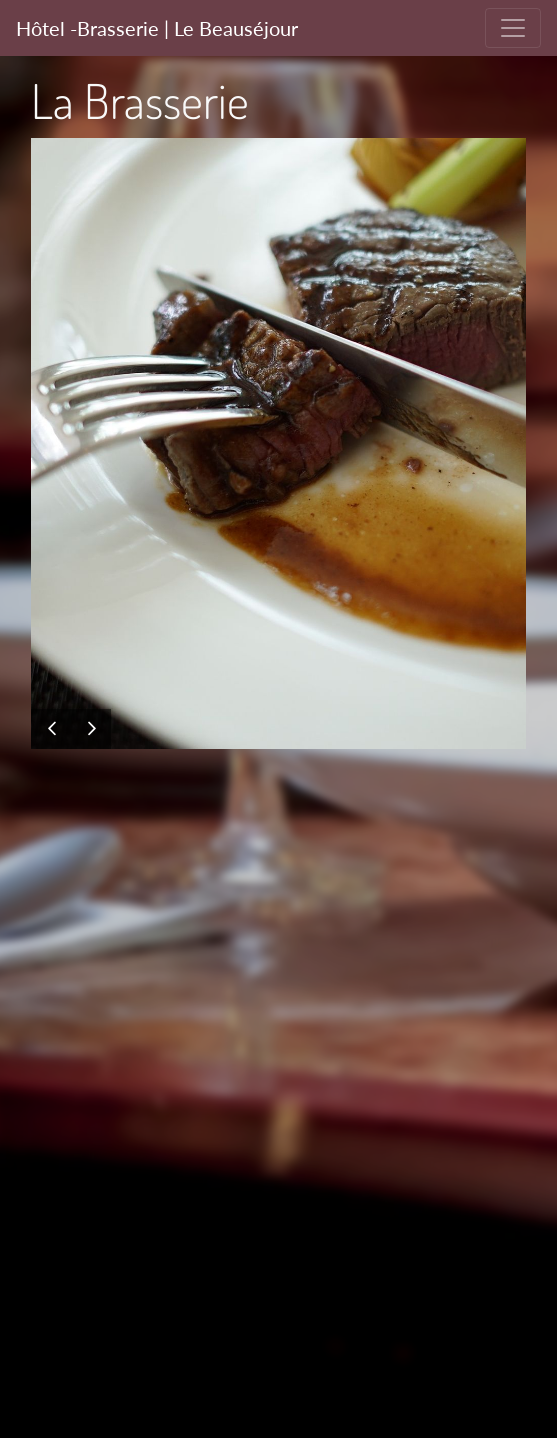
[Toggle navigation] (513, 28)
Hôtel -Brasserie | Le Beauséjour (157, 28)
